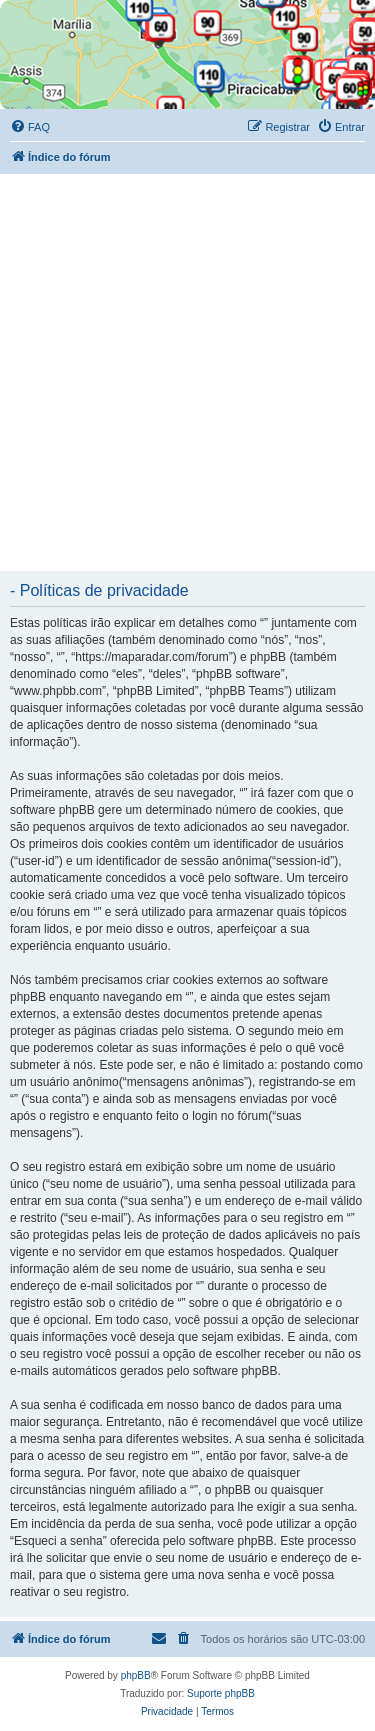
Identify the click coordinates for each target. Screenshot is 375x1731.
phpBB (136, 1675)
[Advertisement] (187, 371)
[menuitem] (30, 127)
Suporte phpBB (221, 1693)
